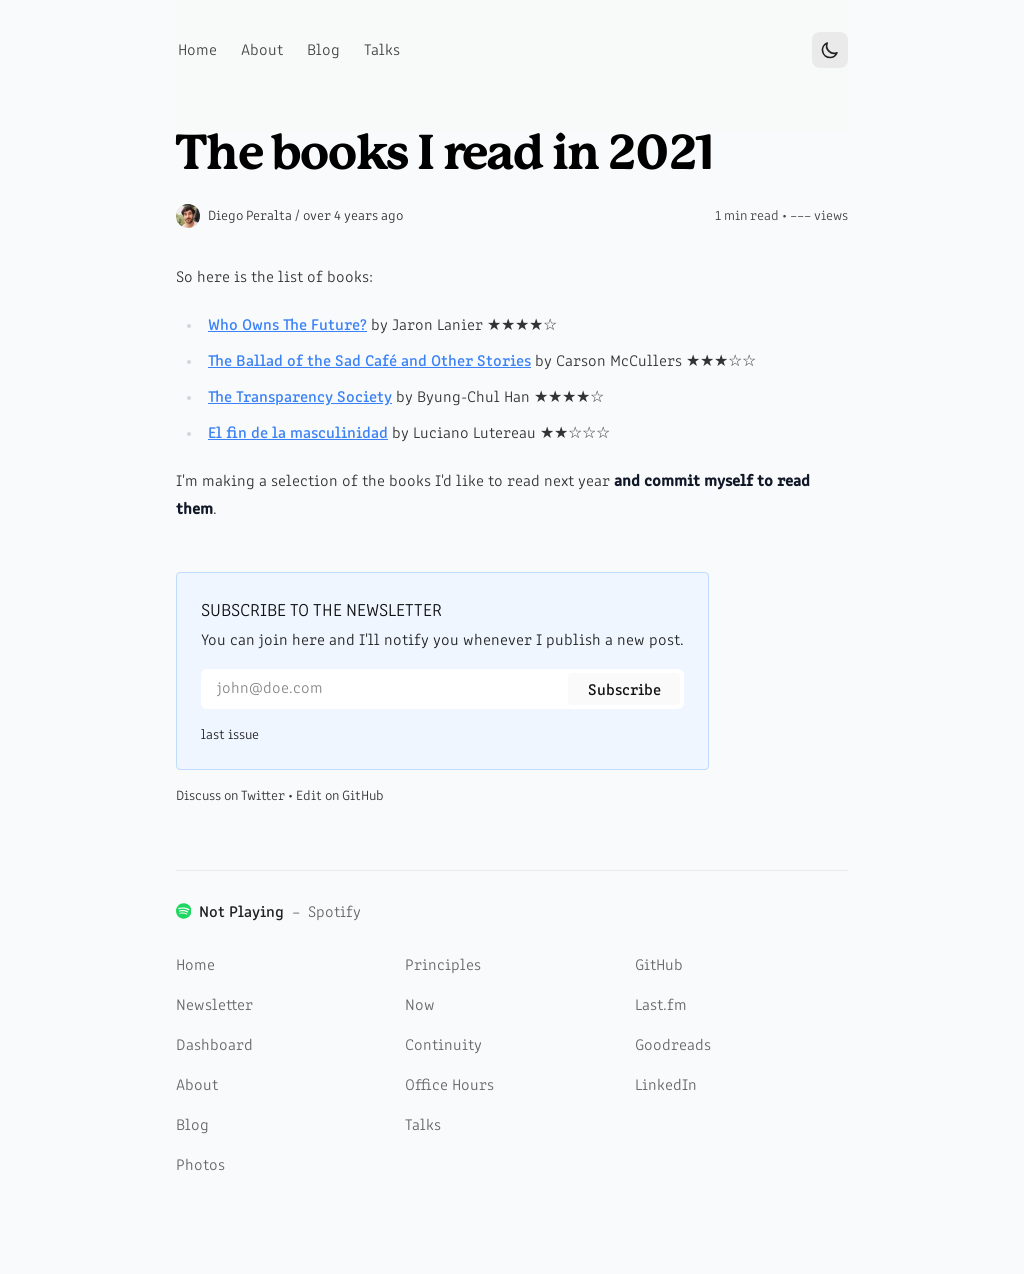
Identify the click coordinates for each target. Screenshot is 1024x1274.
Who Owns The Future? (287, 326)
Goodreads (673, 1046)
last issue (230, 735)
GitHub (659, 966)
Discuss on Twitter (230, 796)
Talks (423, 1126)
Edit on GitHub (340, 796)
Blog (192, 1126)
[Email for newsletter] (442, 689)
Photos (200, 1166)
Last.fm (661, 1006)
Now (420, 1006)
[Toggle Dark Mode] (830, 50)
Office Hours (449, 1086)
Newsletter (214, 1006)
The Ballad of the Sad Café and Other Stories (369, 362)
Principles (443, 966)
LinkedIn (666, 1086)
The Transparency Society (300, 398)
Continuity (443, 1046)
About (197, 1086)
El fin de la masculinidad (298, 434)
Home (195, 966)
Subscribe (624, 691)
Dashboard (214, 1046)
